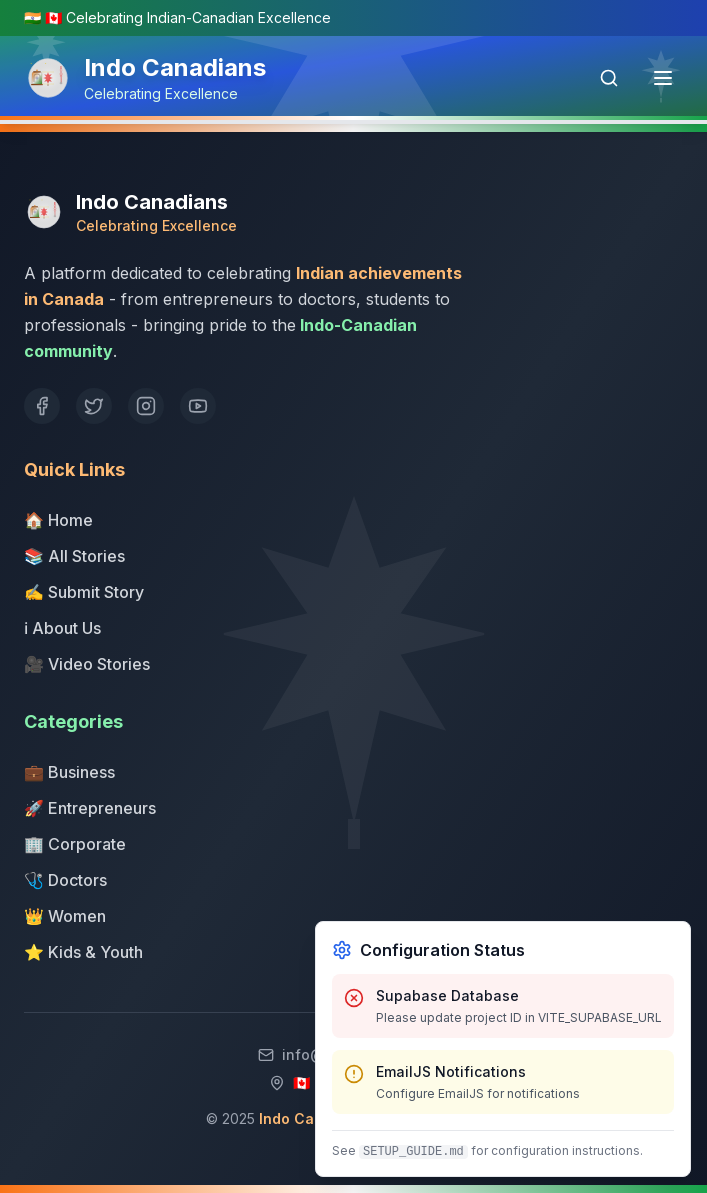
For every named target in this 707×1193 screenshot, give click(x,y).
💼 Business (69, 772)
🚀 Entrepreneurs (90, 808)
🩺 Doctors (65, 880)
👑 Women (65, 916)
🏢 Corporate (75, 844)
